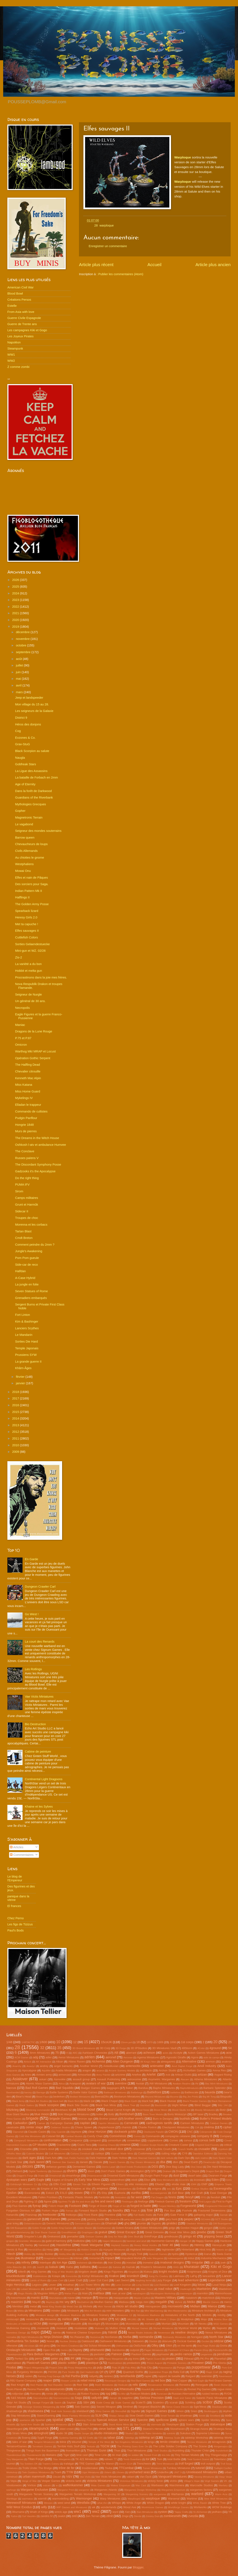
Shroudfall (120, 2411)
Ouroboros (118, 2350)
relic (135, 2384)
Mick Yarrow (104, 2306)
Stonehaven (177, 2428)
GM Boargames (19, 2227)
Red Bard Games (140, 2380)
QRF (112, 2372)
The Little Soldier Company (170, 2446)
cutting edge (169, 2153)
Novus (51, 2341)
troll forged (186, 2463)
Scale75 (140, 2402)
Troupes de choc (26, 1218)
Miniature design (45, 2315)
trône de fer (67, 2468)
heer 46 (167, 2245)
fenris (172, 2197)
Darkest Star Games (63, 2162)
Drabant (167, 2171)
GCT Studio (221, 2219)
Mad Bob (129, 2289)
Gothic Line (225, 2227)
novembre (23, 639)
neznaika (11, 2337)
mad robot (165, 2289)
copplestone (154, 2140)
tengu (151, 2441)
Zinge (125, 2516)
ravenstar (206, 2376)
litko (107, 2284)
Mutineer (99, 2328)
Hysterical (191, 2254)
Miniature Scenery (97, 2315)
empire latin (29, 2188)
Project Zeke (56, 2367)
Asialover (20, 2079)
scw (62, 2406)
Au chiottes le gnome (29, 857)
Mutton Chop (118, 2328)
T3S (100, 2437)
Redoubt (122, 2384)
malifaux (98, 2293)
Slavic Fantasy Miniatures (76, 2415)
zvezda (193, 2516)
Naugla (20, 757)
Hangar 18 (185, 2241)
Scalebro (158, 2402)
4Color (201, 2048)
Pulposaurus (165, 2367)
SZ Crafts (88, 2437)
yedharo (217, 2511)
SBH (86, 2402)
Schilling (190, 2402)
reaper (47, 2380)
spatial (57, 2420)
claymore (76, 2131)
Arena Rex (219, 2070)
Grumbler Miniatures (30, 2241)
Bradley (213, 2114)
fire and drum (83, 2201)
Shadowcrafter (220, 2406)
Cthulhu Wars (13, 2153)
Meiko (191, 2302)
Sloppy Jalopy (117, 2415)
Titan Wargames (62, 2459)
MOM (37, 2323)
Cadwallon (20, 2123)
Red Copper (179, 2380)
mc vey (64, 2302)
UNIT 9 (178, 2472)
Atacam (185, 2079)
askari (43, 2079)
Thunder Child (200, 2450)
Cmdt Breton (24, 1238)
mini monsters (115, 2310)
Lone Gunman (123, 2284)
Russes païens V (27, 1158)
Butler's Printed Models (216, 2118)
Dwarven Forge (217, 2175)
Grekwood (53, 2236)
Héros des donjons (28, 724)
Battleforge (137, 2092)
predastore (133, 2362)
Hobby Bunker (44, 2254)
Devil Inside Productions (133, 2166)
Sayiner (71, 2402)
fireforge (143, 2201)
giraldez (171, 2223)
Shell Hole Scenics (61, 2411)
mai (19, 678)
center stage (34, 2127)
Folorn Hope (56, 2205)
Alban (59, 2061)
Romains (35, 2393)
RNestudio (127, 2389)
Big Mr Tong (209, 2096)
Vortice (31, 2485)
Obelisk (153, 2341)
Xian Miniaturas (145, 2511)
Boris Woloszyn (177, 2114)
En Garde (31, 1559)
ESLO (63, 2192)
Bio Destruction (35, 1724)
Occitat (205, 2341)
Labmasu (179, 2276)
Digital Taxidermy (37, 2171)
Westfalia (83, 2502)
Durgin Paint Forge (156, 2175)
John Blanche (14, 2267)
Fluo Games (19, 2205)
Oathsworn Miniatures (113, 2341)
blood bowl (86, 2109)
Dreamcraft (55, 2175)
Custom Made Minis (122, 2153)
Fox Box (169, 2210)
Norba (127, 2337)
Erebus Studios (200, 2188)
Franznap (31, 2214)
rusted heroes (210, 2393)
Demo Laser (109, 2166)
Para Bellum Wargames (43, 2354)
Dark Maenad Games (144, 2157)
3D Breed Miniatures (83, 2048)
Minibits (207, 2315)
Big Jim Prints (190, 2096)
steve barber (107, 2428)
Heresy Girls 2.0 (26, 917)
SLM (98, 2415)
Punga (181, 2367)
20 (215, 2042)
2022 (16, 606)
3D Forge (121, 2048)
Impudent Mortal (131, 2258)
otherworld (97, 2350)
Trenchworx (144, 2463)
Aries (28, 2074)
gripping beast (213, 2236)
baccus (11, 2087)
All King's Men (148, 2061)
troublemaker (90, 2468)
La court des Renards (40, 1641)
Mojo (204, 2319)
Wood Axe (129, 2507)
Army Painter (103, 2074)
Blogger (138, 2567)
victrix (173, 2480)
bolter (99, 2114)
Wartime (192, 2498)
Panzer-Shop (201, 2350)
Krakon (114, 2276)
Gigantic (156, 2223)
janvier (21, 1383)
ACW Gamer (22, 2057)
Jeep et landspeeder (29, 697)
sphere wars (186, 2420)
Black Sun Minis (106, 2105)
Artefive (136, 2074)
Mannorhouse (223, 2293)
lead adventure (188, 2280)
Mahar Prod (71, 2293)
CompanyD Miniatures (26, 2140)
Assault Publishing (108, 2079)
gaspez (189, 2219)
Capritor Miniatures (108, 2123)
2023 (16, 600)
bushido (185, 2118)
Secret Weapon (106, 2406)
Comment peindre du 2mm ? (35, 1244)
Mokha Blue (221, 2319)
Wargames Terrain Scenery (36, 2494)
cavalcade (12, 2127)
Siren (194, 2411)
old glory (44, 2345)
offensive (11, 2345)
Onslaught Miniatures (21, 2350)
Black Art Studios (38, 2101)
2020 (16, 620)
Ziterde (138, 2516)
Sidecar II (21, 1211)
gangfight (151, 2219)
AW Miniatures (158, 2083)
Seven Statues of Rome (31, 1291)
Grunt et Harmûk (26, 1204)
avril (19, 685)
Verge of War (29, 2481)
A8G (75, 2052)
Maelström (204, 2289)
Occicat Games (186, 2341)
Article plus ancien (213, 264)
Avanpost (75, 2083)
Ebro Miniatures (165, 2179)
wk (93, 2507)
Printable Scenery (177, 2363)
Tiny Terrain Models (187, 2455)
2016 (16, 1405)
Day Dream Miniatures (142, 2162)
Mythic (207, 2328)
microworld (175, 2306)
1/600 (43, 2042)
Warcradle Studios (201, 2485)
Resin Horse (221, 2384)
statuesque (217, 2424)
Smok (202, 2415)
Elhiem (120, 2184)
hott (98, 2254)
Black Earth (130, 2101)
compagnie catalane (177, 2136)
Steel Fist (86, 2428)
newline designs (186, 2332)
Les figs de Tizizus (20, 1924)
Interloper (45, 2262)
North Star (216, 2337)
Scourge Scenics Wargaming (39, 2406)
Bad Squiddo (65, 2087)
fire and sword (104, 2201)
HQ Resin (114, 2254)
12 (74, 2042)
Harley (29, 2245)
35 (59, 2048)
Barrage (40, 2092)
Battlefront (154, 2092)
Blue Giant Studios (17, 2114)
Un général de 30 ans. (30, 1001)
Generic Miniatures (58, 2223)
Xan (127, 2511)
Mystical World (188, 2328)
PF (73, 2358)
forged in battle (140, 2205)
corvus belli (207, 2140)
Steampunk (15, 348)
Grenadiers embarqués (31, 1298)
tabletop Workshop (196, 2437)
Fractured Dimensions (212, 2210)
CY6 (184, 2153)
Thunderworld (33, 2455)
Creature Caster (178, 2144)
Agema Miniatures (148, 2057)
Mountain (183, 2323)
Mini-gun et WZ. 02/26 (30, 950)
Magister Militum (47, 2293)
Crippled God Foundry (207, 2144)
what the (102, 2502)
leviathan (68, 2284)
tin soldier (133, 2455)
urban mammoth (34, 2476)
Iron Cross (114, 2262)
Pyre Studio (68, 2372)
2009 (16, 1451)
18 (138, 2042)
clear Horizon (97, 2131)
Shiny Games (102, 2411)
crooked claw (90, 2149)
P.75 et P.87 (23, 1038)
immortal (94, 2258)
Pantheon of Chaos (178, 2350)
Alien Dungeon (122, 2061)
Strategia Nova (222, 2428)
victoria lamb (73, 2480)
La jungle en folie (27, 1284)
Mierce (212, 2306)
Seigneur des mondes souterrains (38, 830)
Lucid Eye (52, 2289)
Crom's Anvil (46, 2149)
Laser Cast (57, 2280)
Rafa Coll (179, 2372)
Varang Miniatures (204, 2476)
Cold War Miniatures (30, 2136)
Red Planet (36, 2384)
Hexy (49, 2249)
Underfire (163, 2472)
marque (86, 2297)
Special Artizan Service (113, 2420)
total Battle (174, 2459)
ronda (49, 2393)
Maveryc (226, 2297)
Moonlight (94, 2323)
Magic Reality (25, 2293)
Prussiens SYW (26, 1354)
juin (18, 672)
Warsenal (173, 2498)
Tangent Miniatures (44, 2442)
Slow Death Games (141, 2415)
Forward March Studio (93, 2210)
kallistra (85, 2267)
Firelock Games (164, 2201)
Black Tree (129, 2105)
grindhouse (171, 2236)
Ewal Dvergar (218, 2192)
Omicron (21, 1044)
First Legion (205, 2201)
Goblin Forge (39, 2227)
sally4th (96, 2397)
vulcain (47, 2485)
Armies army (44, 2074)
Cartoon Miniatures (192, 2123)
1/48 (9, 2042)
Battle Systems (58, 2092)
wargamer (84, 2489)
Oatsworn (138, 2341)
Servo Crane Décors (177, 2406)
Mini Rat (135, 2310)
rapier (147, 2376)
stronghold (41, 2433)
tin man (116, 2455)
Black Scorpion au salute (32, 751)
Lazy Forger (163, 2280)
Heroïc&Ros (34, 2249)
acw (229, 2052)
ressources (57, 2389)
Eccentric (184, 2179)
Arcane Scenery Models (122, 2070)
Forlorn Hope (50, 2210)
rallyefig (94, 2376)
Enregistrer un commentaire (108, 246)
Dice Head (196, 2166)
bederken (59, 2096)
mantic (35, 2297)
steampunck (39, 2428)
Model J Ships (167, 2319)
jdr (212, 2262)
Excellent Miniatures (18, 2197)
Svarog (26, 2437)
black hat (147, 2101)
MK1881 (132, 2319)
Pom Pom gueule (27, 1258)
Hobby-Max (65, 2254)
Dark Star (16, 2162)
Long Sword (142, 2284)
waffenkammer (73, 2485)
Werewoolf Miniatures (21, 2502)
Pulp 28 (116, 2367)
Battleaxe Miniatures (115, 2092)
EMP (204, 2184)
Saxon (57, 2402)
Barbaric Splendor (214, 2087)
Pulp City (146, 2367)
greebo (201, 2232)
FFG (203, 2197)
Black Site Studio (77, 2105)
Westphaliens (24, 864)
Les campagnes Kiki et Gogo (27, 330)
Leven (52, 2284)
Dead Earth (191, 2162)
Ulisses (120, 2472)
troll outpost (208, 2463)
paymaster (162, 2354)
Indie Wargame (154, 2258)
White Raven (200, 2502)
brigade (32, 2118)
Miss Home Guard (27, 1091)
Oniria (223, 2345)
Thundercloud (13, 2455)
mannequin (186, 2293)
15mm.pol (126, 2042)
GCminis (205, 2219)
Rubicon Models (140, 2393)
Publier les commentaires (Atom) (120, 274)
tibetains (51, 2455)
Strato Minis (19, 2433)
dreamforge (73, 2175)
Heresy (199, 2245)
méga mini (141, 2302)
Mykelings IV (24, 1098)
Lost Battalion (161, 2284)
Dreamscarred (95, 2175)
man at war (119, 2293)
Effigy (45, 2184)
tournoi (10, 2463)
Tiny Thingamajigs (216, 2455)
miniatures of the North (180, 2315)
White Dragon (155, 2502)
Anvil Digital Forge (182, 2066)
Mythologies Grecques (30, 804)
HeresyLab (219, 2245)
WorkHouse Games (152, 2507)
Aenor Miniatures (68, 2057)
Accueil (154, 264)
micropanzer (153, 2306)
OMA (169, 2345)
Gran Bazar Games (45, 2232)
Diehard (17, 2171)
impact (109, 2258)
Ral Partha (72, 2376)
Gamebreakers (14, 2219)
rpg (108, 2393)
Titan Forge (36, 2459)
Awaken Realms (182, 2083)
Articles (16, 1847)
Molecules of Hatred (17, 2323)
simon (180, 2411)
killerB (22, 2271)
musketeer (80, 2328)
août (19, 659)
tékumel (76, 2441)
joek (223, 2262)
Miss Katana (23, 1084)
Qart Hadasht (87, 2372)
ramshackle (127, 2376)
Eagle (40, 2179)
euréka (136, 2192)
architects (146, 2070)
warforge (11, 2489)
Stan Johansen (92, 2424)
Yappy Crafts (181, 2511)
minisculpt (12, 2319)
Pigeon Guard (153, 2358)
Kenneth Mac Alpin (28, 1078)
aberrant (131, 2052)
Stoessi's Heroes (153, 2428)
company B (204, 2136)
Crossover (138, 2149)
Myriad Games (140, 2328)
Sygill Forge (44, 2437)
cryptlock (223, 2149)
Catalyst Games (219, 2123)
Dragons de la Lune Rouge (33, 1031)
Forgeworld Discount (216, 2206)
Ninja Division (53, 2337)
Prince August (154, 2363)
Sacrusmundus (61, 2397)
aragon (86, 2070)
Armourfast (84, 2074)
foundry (118, 2210)
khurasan (191, 2267)
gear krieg (12, 2223)
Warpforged (134, 2498)
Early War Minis (89, 2179)
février (20, 1376)
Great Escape (126, 2232)
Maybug (50, 2302)
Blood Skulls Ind (181, 2109)
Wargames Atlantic (105, 2489)
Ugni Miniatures (90, 2472)
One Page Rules (206, 2345)
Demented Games (84, 2166)
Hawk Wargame (92, 2245)
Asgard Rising (223, 2074)
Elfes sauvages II (27, 930)
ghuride (141, 2223)
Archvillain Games (194, 2070)
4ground (215, 2048)
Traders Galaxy (50, 2463)
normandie (146, 2337)
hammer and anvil (136, 2241)
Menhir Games (211, 2302)
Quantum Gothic (133, 2372)
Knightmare (194, 2271)
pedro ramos (183, 2354)
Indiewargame (175, 2258)
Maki (85, 2293)
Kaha (69, 2267)
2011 (16, 1438)
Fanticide (104, 2197)
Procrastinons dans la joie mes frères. (41, 977)
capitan (85, 2123)
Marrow (103, 2297)
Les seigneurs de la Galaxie (34, 711)
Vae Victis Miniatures (39, 1696)
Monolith (76, 2323)
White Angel (134, 2502)
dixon (91, 2171)
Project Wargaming (34, 2367)
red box (160, 2380)
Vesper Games (50, 2480)
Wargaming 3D (111, 2494)
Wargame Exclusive (34, 2489)
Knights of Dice (217, 2271)
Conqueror (76, 2140)
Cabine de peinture (38, 1751)
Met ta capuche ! (26, 924)
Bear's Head (23, 2096)
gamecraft (34, 2219)
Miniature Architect (203, 2310)
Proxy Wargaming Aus (80, 2367)
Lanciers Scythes (27, 1328)
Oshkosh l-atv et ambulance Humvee (40, 1144)
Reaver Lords (68, 2380)
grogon (10, 2241)
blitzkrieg (12, 2109)
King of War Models (63, 2271)
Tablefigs (129, 2437)
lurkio (70, 2289)
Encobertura (124, 2188)
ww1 (77, 2511)
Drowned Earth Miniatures (123, 2175)
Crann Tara (84, 2144)
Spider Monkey (210, 2420)
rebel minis (87, 2380)
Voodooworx (14, 2485)
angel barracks (63, 2066)
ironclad (131, 2262)
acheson (149, 2052)
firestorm (185, 2201)
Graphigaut (88, 2232)
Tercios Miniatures (197, 2442)
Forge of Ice (119, 2206)
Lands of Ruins (38, 2280)
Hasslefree (63, 2245)
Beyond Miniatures (155, 2096)
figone (48, 2201)
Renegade (201, 2384)
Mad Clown (147, 2289)
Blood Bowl (15, 293)
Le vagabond (24, 824)
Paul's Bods (15, 1930)
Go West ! (32, 1614)
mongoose (56, 2323)
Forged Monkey (167, 2206)
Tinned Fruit (150, 2455)
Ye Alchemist (200, 2511)
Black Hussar (168, 2101)
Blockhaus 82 (63, 2109)
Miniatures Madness (148, 2315)
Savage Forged (40, 2402)
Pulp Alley (130, 2367)
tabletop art (147, 2437)
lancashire (208, 2276)
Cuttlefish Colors (26, 937)
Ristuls (109, 2389)
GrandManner (69, 2232)
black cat (89, 2101)
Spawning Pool (83, 2420)
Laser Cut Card (98, 2280)
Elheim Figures (101, 2184)
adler (48, 2057)
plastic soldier (67, 2362)
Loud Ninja (219, 2284)
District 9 (21, 717)
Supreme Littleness (208, 2433)
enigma (156, 2188)
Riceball (79, 2389)
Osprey (77, 2350)
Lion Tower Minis (89, 2284)
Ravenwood (225, 2376)
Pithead (189, 2358)
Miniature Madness (70, 2315)
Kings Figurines (113, 2271)
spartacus (24, 2420)
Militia (20, 2310)
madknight (185, 2289)
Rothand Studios (67, 2393)
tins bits (166, 2455)
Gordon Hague (190, 2227)
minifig (221, 2315)
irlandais (97, 2262)
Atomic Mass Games (39, 2083)
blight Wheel (179, 2105)
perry (38, 2358)
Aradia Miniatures (66, 2070)
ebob (134, 2179)
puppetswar (201, 2367)
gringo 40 (189, 2236)
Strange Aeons (199, 2428)
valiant (131, 2476)
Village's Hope (192, 2481)
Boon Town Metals (153, 2114)
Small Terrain (167, 2415)
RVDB (228, 2393)
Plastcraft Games (39, 2362)
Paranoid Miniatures (78, 2354)
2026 (16, 580)
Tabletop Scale (172, 2437)
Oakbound (88, 2341)
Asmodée (60, 2079)
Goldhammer (104, 2227)
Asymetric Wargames (161, 2079)
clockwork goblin (125, 2131)
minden (55, 2310)
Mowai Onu (23, 871)
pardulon (99, 2354)
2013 (16, 1425)
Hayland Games (120, 2245)
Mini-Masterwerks (177, 2310)
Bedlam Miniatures (80, 2096)
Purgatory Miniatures (30, 2372)
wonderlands (108, 2507)
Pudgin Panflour (26, 1118)
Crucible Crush (161, 2149)
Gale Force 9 (178, 2214)
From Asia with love (20, 312)
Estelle (12, 305)
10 (58, 2042)
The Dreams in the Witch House (37, 1138)
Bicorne (174, 2096)
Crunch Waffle (186, 2149)
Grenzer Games (94, 2236)
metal (33, 2306)
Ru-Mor (122, 2393)
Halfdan (20, 1271)
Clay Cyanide (58, 2131)
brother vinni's (134, 2118)
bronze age (85, 2118)
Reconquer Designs (116, 2380)
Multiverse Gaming (18, 2328)
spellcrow (162, 2420)
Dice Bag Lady (175, 2166)
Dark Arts (51, 2157)
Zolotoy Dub (152, 2516)
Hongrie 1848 (24, 1124)
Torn (159, 2459)
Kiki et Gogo (221, 2267)
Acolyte (177, 2052)
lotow (201, 2284)
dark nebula (167, 2157)
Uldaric (108, 2472)
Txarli (57, 2472)
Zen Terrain (93, 2516)
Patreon (116, 2354)
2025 (16, 586)
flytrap (36, 2205)
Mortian (166, 2323)
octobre (21, 645)
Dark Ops (184, 2157)
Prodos (11, 2367)
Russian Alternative (183, 2393)
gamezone (73, 2219)
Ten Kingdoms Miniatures (129, 2442)
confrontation (53, 2140)
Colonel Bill (53, 2136)
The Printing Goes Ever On (132, 2446)
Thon (117, 2450)
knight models (168, 2271)
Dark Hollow (119, 2157)
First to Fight (224, 2201)
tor (148, 2459)
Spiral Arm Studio (30, 2424)
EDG (229, 2179)
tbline (63, 2441)
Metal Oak (72, 2306)
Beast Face (42, 2096)
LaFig (193, 2276)
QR (101, 2372)
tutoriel (200, 2468)
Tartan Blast (23, 1231)
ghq (127, 2223)
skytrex (227, 2411)
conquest (95, 2140)
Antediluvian (111, 2066)
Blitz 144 (223, 2105)
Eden (215, 2179)
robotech (159, 2389)
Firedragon (128, 2201)
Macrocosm (109, 2289)
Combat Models (74, 2136)
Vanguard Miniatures (172, 2476)
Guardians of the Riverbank (34, 797)
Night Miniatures (30, 2337)
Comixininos (117, 2136)
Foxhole (187, 2210)
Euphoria (120, 2192)
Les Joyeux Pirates (20, 336)
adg (35, 2057)
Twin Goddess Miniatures (36, 2472)
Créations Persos (19, 299)
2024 (16, 593)
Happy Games (205, 2240)
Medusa (124, 2302)
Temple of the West (99, 2442)
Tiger (66, 2455)
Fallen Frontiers (48, 2197)
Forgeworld (188, 2205)
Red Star (82, 2384)
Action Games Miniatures (203, 2052)
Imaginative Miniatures (56, 2258)
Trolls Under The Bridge (37, 2468)
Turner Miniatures (152, 2468)
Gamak (224, 2214)
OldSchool (140, 2345)
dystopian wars (16, 2179)
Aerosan (128, 2057)
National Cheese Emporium (83, 2332)
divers (72, 2171)
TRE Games (86, 2463)
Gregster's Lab (33, 2236)
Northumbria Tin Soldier (22, 2341)
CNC (190, 2131)
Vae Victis (85, 2476)
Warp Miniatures (110, 2498)
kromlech (133, 2276)
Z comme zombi (18, 367)
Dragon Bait (212, 2171)
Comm (137, 2136)
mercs (228, 2302)
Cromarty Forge (68, 2149)
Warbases (157, 2485)
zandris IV (46, 2516)
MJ (117, 2319)
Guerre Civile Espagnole (24, 318)
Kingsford (133, 2271)
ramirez (108, 2376)
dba (162, 2162)
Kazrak (130, 2267)
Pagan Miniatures (153, 2350)
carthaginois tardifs (159, 2123)
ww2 (95, 2511)
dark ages (29, 2157)
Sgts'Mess (200, 2406)
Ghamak (111, 2223)
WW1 (11, 354)
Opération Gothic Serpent (32, 1058)
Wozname (18, 2511)
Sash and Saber (182, 2397)
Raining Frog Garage (49, 2376)
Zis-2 (18, 957)
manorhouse (18, 2297)
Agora (194, 2057)
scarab (173, 2402)
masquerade (121, 2297)
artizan (202, 2074)
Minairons (35, 2310)
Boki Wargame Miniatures (74, 2114)
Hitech (10, 2254)
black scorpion (49, 2105)
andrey (44, 2066)
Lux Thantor (87, 2289)
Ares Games (13, 2074)
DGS (154, 2166)
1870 (149, 2042)
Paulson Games (141, 2354)
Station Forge (194, 2424)
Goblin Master (84, 2227)
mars (20, 692)
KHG (176, 2267)
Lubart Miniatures (30, 2289)
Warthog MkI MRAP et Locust (35, 1051)
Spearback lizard (26, 911)
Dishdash (57, 2171)
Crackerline (63, 2144)
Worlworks (200, 2507)
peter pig (57, 2358)
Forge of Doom (98, 2205)
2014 (16, 1418)
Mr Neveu (200, 2323)
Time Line (101, 2455)
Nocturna (95, 2337)
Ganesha (115, 2219)
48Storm (187, 2048)
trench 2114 (125, 2463)
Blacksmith (161, 2105)
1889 (160, 2042)
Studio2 (129, 2433)
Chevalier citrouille (27, 1071)
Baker (129, 2087)
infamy (10, 2262)
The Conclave (24, 1151)
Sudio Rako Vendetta (150, 2433)
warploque (106, 225)
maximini (17, 2302)
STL (126, 2428)
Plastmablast (115, 2363)
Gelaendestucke (33, 2223)
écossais (199, 2179)
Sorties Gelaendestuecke (32, 944)
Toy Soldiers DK (29, 2463)
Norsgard (196, 2337)
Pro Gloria (219, 2362)
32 (42, 2048)
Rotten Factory (90, 2393)
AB (116, 2052)
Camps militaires (26, 1198)
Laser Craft (75, 2280)
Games (55, 2219)
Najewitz (222, 2328)
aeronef (111, 2057)
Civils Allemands (26, 850)
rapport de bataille (169, 2376)
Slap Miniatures (20, 2415)
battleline (175, 2092)
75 (57, 2052)
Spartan (40, 2420)
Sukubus (185, 2433)
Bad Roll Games (36, 2087)
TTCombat (126, 2468)
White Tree (219, 2502)
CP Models (40, 2144)
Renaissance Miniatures (161, 2384)
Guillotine (79, 2240)
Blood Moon (160, 2109)
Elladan (159, 2184)
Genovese (80, 2223)
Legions (37, 2284)
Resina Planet (36, 2389)
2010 (16, 1445)
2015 (16, 1412)
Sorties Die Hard (26, 1341)
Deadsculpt (209, 2162)
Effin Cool (59, 2184)
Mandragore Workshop (163, 2293)
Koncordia (71, 2276)
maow (71, 2297)
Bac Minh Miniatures (216, 2083)
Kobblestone (40, 2276)
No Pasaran (77, 2337)
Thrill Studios (160, 2450)
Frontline (109, 2214)
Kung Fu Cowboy (158, 2276)
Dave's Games (117, 2162)
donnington (137, 2171)
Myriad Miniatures (163, 2328)
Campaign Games (61, 2123)
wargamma (160, 2494)
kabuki (53, 2267)
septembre (23, 652)
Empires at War (81, 2188)
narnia (57, 2332)
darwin (84, 2162)
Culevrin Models (35, 2153)
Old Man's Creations (67, 2345)
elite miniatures (138, 2184)
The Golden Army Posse (32, 904)
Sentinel (128, 2406)
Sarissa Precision (152, 2397)
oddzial (218, 2341)
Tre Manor (107, 2463)
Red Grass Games (220, 2380)
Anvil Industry (206, 2066)
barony (28, 2092)
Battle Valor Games (85, 2092)
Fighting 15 (30, 2201)
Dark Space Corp (222, 2157)
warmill (42, 2498)
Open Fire (49, 2350)
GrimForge (150, 2236)
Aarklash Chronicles (94, 2052)
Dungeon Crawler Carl (40, 1586)
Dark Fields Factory (74, 2157)
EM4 (193, 2184)
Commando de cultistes (31, 1111)
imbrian (78, 2258)
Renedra (184, 2384)
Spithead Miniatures (56, 2424)
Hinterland (188, 2249)
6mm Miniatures (40, 2052)
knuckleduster (15, 2276)
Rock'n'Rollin (176, 2389)
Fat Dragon (157, 2197)
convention (133, 2140)
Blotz (222, 2109)
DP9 (153, 2171)
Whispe (116, 2502)
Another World (89, 2066)
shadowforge (14, 2411)
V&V (69, 2476)
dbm (175, 2162)
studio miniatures (106, 2433)
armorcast (65, 2074)
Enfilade (141, 2188)
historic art (222, 2249)
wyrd (115, 2511)
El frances (14, 1906)
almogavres (168, 2061)
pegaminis (207, 2354)
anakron (227, 2061)
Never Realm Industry (140, 2332)
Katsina (117, 2267)
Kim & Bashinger (26, 1321)
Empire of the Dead (53, 2188)
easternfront (117, 2179)
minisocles (32, 2319)
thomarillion (73, 2450)
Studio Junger (82, 2433)
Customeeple (146, 2153)
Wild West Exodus (19, 2507)
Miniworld (50, 2319)
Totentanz (220, 2459)
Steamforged (14, 2428)
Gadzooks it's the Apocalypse (35, 1171)
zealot (61, 2516)
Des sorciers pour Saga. (31, 884)
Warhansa (177, 2494)
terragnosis (219, 2441)
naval (112, 2332)
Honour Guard (83, 2254)
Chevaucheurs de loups (31, 844)
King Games (39, 2271)
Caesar (41, 2123)
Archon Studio (167, 2070)
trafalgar (69, 2463)
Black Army (18, 2101)
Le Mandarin (23, 1334)
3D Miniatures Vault (164, 2048)
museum (61, 2328)
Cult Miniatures (57, 2153)
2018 (16, 1392)
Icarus (207, 2254)
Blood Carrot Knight (118, 2109)
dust (176, 2175)
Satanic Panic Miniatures (211, 2397)
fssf (124, 2214)
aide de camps (211, 2057)
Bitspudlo (225, 2096)
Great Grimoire (154, 2232)
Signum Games (156, 2411)
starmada (156, 2424)
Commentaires (21, 1854)
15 (86, 2042)
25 (230, 2042)
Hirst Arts (205, 2249)
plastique (92, 2362)
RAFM (194, 2372)
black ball (58, 2101)
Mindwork (73, 2310)
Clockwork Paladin (154, 2131)
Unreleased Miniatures (201, 2472)
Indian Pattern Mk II (28, 891)
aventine (121, 2083)
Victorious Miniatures (131, 2481)
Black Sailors (26, 2105)
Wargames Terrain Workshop (77, 2494)
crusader (204, 2149)
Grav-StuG (22, 744)
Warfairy (222, 2485)
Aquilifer (46, 2070)
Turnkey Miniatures (178, 2468)
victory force (155, 2480)
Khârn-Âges (23, 1368)
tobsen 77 (110, 2459)
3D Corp (105, 2048)
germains (96, 2223)
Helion (185, 2245)
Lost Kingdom (182, 2284)
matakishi (191, 2297)
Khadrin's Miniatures (153, 2267)
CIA (197, 2127)
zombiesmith (172, 2516)
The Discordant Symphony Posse (38, 1164)
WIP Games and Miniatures (71, 2507)
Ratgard (190, 2376)
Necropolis (22, 1007)
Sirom (19, 1191)
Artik (167, 2074)
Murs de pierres (26, 1131)
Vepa (13, 2480)
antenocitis (133, 2066)
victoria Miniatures (99, 2480)
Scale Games (122, 2402)
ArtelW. (151, 2074)
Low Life (11, 2289)
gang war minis (132, 2219)
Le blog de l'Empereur (14, 1878)
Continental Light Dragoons (43, 1779)
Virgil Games (212, 2481)
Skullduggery (211, 2411)
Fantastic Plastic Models (78, 2197)
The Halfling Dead (27, 1064)
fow (150, 2210)
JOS (29, 2267)
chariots (126, 2127)
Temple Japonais (26, 1348)
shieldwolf (82, 2411)
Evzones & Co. (25, 737)
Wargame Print (65, 2489)
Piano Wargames (113, 2358)
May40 (36, 2302)
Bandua (143, 2087)
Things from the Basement (42, 2450)
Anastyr (31, 2066)
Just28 (40, 2267)
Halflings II (22, 897)
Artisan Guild (183, 2074)
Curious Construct (80, 2153)
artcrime (120, 2074)
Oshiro (64, 2350)
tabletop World (223, 2437)
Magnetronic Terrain (29, 817)
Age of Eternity (25, 784)
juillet (20, 665)
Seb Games (82, 2406)
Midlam (195, 2306)
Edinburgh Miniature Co (23, 2184)
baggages (113, 2087)
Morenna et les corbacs (31, 1224)
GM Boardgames (222, 2223)
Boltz (111, 2114)
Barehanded (13, 2092)
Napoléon (14, 342)
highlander (168, 2249)
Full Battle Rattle (143, 2214)
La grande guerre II (28, 1361)
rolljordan (17, 2393)
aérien (89, 2057)
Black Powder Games (195, 2101)
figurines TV (64, 2201)
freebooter (50, 2214)
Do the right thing (27, 1178)
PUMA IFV (22, 1184)
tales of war (19, 2441)
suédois (171, 2433)
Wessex (48, 2502)
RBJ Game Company (23, 2380)
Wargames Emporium (173, 2489)
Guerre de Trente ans (22, 324)
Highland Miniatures (142, 2249)
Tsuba (108, 2468)
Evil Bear (178, 2192)
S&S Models (18, 2397)
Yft (230, 2511)
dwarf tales (195, 2175)
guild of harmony (56, 2240)
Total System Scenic (198, 2459)
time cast (82, 2455)
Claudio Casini (37, 2131)
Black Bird (73, 2101)
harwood (44, 2245)
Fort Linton (22, 1314)
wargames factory (201, 2489)
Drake (41, 2175)
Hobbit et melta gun (28, 970)
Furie (160, 2214)
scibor (208, 2402)
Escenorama (32, 2192)
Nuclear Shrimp (68, 2341)
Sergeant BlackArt (149, 2406)
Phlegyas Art (90, 2358)
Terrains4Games (16, 2446)
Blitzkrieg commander (38, 2109)
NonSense (111, 2337)
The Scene (200, 2446)
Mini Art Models (93, 2310)
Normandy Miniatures (174, 2337)
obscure (167, 2341)
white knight (178, 2502)
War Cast (140, 2485)
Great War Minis (179, 2232)
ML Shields (148, 2319)
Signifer (135, 2411)
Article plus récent (96, 264)
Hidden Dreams (89, 2249)
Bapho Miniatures (164, 2087)
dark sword (36, 2162)
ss (73, 2424)
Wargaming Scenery (137, 2494)
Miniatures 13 (124, 2315)
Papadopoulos (14, 2354)
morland (149, 2323)
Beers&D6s (102, 2096)
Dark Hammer (98, 2157)
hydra (175, 2254)
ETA (93, 2192)
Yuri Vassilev (29, 2516)
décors (27, 2166)
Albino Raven (76, 2061)
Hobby (27, 2254)
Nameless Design (16, 2332)
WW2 (11, 360)
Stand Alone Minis (119, 2424)
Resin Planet (14, 2389)
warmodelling (60, 2498)
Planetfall (220, 2358)
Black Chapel (109, 2101)
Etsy (104, 2192)
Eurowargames (158, 2192)
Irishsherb (82, 2262)
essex (79, 2192)
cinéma (209, 2127)
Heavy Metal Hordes (145, 2245)
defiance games (56, 2166)
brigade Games (60, 2118)
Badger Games (90, 2087)
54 (230, 2048)
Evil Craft (197, 2192)
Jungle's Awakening (28, 1251)
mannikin (202, 2293)
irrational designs (172, 2262)
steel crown (67, 2428)
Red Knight (18, 2384)
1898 (173, 2042)
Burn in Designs (163, 2118)
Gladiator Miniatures (197, 2223)
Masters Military (165, 2297)
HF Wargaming (68, 2249)
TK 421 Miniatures (86, 2459)
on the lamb (184, 2345)
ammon (210, 2061)
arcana (100, 2070)
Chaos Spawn (83, 2127)
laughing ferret (144, 2280)
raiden (29, 2376)
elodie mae (179, 2184)
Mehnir (178, 2302)
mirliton (67, 2319)
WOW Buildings (222, 2507)
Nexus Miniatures (216, 2332)
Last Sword (122, 2280)
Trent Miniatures (165, 2463)
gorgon (208, 2227)
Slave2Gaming (46, 2415)
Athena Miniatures (205, 2079)
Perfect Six (21, 2358)
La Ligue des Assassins (31, 771)
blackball (145, 2105)
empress (102, 2188)
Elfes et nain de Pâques (31, 877)
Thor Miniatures (136, 2450)
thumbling (178, 2450)
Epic (179, 2188)
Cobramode (205, 2131)
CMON (173, 2131)
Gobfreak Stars (25, 764)
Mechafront (83, 2302)
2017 (16, 1398)
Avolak (140, 2083)
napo (35, 2332)
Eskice (50, 2192)
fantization (120, 2197)
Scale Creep (103, 2402)
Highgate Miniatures (114, 2249)
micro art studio (127, 2306)
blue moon (41, 2114)
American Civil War (20, 287)
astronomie (134, 2079)
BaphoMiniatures (189, 2088)
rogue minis (224, 2389)
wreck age (61, 2511)
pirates (170, 2358)
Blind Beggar (202, 2105)
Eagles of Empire (62, 2179)
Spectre (142, 2420)
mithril (103, 2319)
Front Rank (91, 2214)
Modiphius (187, 2319)
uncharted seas (139, 2472)
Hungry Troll (134, 2254)
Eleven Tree (79, 2184)
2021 (16, 613)
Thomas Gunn (97, 2450)
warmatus (27, 2498)
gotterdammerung (20, 2232)
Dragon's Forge (24, 2175)
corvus (188, 2140)
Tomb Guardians (132, 2459)
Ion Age (62, 2262)
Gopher (20, 810)
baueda (210, 2092)
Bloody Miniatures (205, 2109)
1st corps (187, 2042)
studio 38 (61, 2433)
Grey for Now (115, 2236)
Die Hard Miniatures (219, 2166)
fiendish (215, 2197)
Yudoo (14, 2516)
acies (165, 2052)
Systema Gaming (68, 2437)
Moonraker (112, 2323)
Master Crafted (142, 2297)
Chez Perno (15, 1918)
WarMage (11, 2498)
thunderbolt (221, 2450)
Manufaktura (56, 2297)
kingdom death (88, 2271)
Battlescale (191, 2092)
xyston (162, 2511)
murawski (43, 2328)
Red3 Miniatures (104, 2384)
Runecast (162, 2393)
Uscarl (57, 2476)
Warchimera (176, 2485)
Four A (135, 2210)
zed (74, 2516)
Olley (155, 2345)
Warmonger (84, 2498)
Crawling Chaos (106, 2144)
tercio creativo (169, 2441)
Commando (153, 2136)
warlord (197, 2494)
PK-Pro (204, 2358)
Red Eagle (198, 2380)
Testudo (91, 2446)
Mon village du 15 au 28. (32, 704)
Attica (62, 2083)
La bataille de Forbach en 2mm (36, 777)
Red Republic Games (60, 2384)
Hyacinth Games (158, 2254)
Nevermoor (164, 2332)
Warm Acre (221, 2494)
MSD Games (220, 2323)
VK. (226, 2481)
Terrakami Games (42, 2446)
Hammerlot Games (162, 2240)
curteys (99, 2153)
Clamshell (18, 2131)
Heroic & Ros (14, 2249)
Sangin (113, 2397)
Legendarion (216, 2280)
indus (191, 2258)
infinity (25, 2262)
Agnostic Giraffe (176, 2057)
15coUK (106, 2042)
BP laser (198, 2114)
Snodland (215, 2415)
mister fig (86, 2319)
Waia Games (98, 2485)
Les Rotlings (33, 1669)
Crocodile (26, 2149)
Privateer (197, 2362)
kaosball (103, 2267)
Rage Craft (212, 2372)
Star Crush (140, 2424)
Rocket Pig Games (199, 2389)
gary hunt (171, 2219)
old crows (29, 2345)
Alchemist (98, 2061)
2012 (16, 1431)
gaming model (95, 2219)
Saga (78, 2397)
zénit (109, 2516)
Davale (97, 2162)
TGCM (104, 2446)
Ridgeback (94, 2389)
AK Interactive (43, 2061)
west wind (63, 2502)
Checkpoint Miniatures (176, 2127)
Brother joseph (108, 2118)
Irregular (197, 2262)
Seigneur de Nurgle (28, 994)
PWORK (52, 2372)
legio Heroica (15, 2284)
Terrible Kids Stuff (68, 2446)
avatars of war (96, 2083)
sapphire (127, 2397)
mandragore (139, 2293)
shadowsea (35, 2411)
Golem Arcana (124, 2227)
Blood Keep (142, 2109)
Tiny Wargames (15, 2459)
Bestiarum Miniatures (127, 2096)
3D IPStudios (139, 2048)
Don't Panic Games (113, 2171)
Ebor (147, 2179)
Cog (18, 731)
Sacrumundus (41, 2397)
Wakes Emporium (120, 2485)
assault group (81, 2079)
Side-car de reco (26, 1264)
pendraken (224, 2354)
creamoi (124, 2144)
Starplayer (172, 2424)
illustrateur (28, 2258)
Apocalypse (29, 2070)
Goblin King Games (61, 2227)
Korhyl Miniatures (93, 2276)
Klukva (147, 2271)
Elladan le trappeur (28, 1104)
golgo (171, 2227)
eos (169, 2188)
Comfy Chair (95, 2136)
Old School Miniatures (97, 2345)
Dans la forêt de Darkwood (33, 791)
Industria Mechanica (213, 2258)
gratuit (103, 2232)
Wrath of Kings (39, 2511)
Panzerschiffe (220, 2350)
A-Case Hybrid (25, 1278)
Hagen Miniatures (112, 2241)
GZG (94, 2240)
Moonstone (132, 2323)
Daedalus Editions (203, 2153)
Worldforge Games (178, 2507)
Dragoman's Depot (187, 2171)
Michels (87, 2306)
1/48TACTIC (28, 2042)
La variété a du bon (28, 964)
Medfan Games (103, 2302)
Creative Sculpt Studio (151, 2144)
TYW (69, 2472)
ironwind (148, 2262)
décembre (23, 632)
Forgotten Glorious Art (20, 2210)
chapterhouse (106, 2127)
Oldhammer (122, 2345)
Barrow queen (25, 837)
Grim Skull (133, 2236)
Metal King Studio (52, 2306)
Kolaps (56, 2276)
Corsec (174, 2140)
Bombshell (126, 2114)
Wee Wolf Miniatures (215, 2498)
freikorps (71, 2214)
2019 (16, 626)
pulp (100, 2367)
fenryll (189, 2197)
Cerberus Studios (60, 2127)
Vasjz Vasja (225, 2476)
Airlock (27, 2061)
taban (111, 2437)
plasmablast (13, 2362)
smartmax (186, 2415)
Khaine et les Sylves (39, 1806)
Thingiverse (13, 2450)
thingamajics (220, 2446)
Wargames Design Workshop (140, 2489)
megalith (161, 2302)
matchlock (208, 2297)
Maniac (20, 1025)
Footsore (75, 2205)
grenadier (73, 2236)
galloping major (203, 2214)
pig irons (133, 2358)
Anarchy (16, 2066)
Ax (196, 2083)
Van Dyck (145, 2476)
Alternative (189, 2061)
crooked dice (114, 2149)
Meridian (17, 2306)
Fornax (70, 2210)
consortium (115, 2140)
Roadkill (146, 2389)
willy (44, 2507)
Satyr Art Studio (16, 2402)
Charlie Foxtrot (147, 2127)
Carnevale (131, 2123)
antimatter (157, 2066)
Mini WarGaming (153, 2310)
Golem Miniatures (151, 2227)
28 (96, 225)
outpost (134, 2350)
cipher (227, 2127)
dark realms (201, 2157)
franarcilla (12, 2214)
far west (136, 2197)
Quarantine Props (158, 2372)
